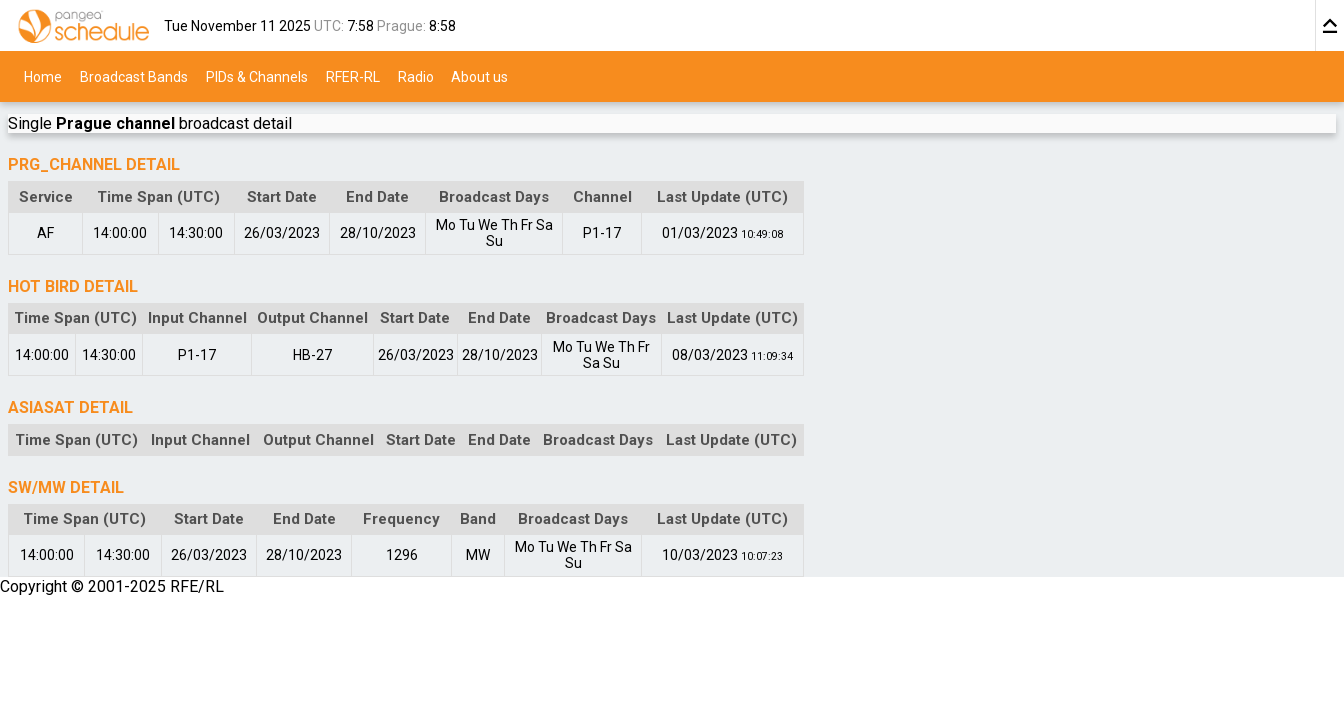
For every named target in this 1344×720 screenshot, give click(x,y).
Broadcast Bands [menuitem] (134, 76)
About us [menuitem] (479, 76)
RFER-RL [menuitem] (353, 76)
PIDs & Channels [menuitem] (257, 76)
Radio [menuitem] (416, 76)
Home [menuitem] (43, 76)
